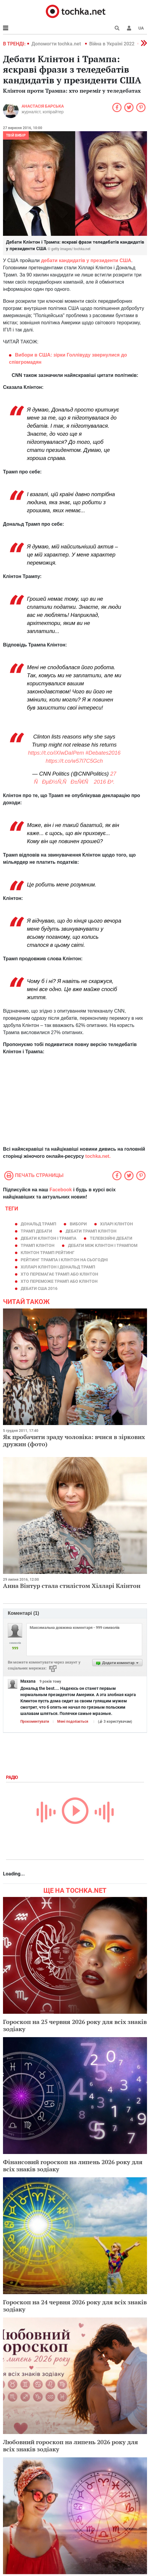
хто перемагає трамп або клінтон (59, 1274)
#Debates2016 (102, 753)
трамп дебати (36, 1231)
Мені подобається (72, 1721)
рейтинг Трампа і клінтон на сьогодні (64, 1259)
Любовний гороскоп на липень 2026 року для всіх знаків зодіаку (70, 2445)
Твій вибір (16, 135)
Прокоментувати (34, 1721)
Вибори (78, 1224)
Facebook (60, 1189)
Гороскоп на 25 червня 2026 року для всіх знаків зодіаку (75, 2025)
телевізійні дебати (111, 1238)
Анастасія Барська (43, 106)
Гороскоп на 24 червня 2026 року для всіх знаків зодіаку (75, 2305)
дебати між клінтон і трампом (102, 1245)
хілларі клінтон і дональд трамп (58, 1267)
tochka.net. (97, 1156)
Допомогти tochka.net (56, 44)
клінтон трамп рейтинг (48, 1252)
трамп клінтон (37, 1245)
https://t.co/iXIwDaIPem (56, 753)
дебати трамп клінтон (91, 1231)
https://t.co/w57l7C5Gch (74, 761)
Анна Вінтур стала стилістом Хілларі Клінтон (71, 1586)
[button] (129, 28)
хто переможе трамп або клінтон (59, 1281)
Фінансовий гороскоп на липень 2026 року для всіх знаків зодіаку (73, 2165)
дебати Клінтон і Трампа (48, 1238)
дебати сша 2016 (39, 1288)
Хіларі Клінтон (116, 1224)
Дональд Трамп (38, 1224)
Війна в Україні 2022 (111, 44)
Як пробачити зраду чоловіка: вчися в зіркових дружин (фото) (74, 1440)
